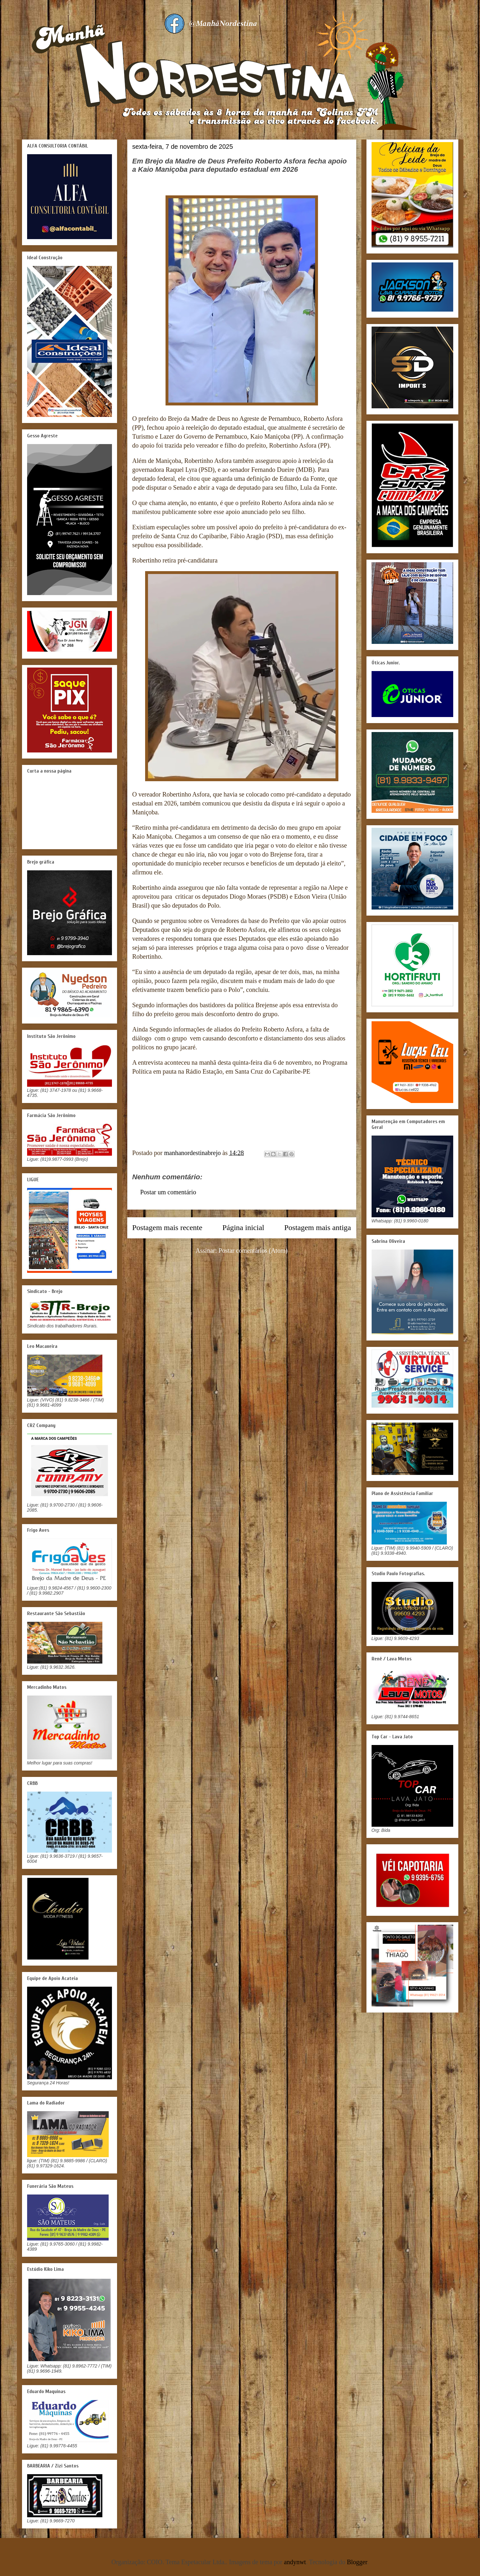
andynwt (295, 2561)
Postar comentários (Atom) (253, 1250)
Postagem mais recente (167, 1227)
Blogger (357, 2561)
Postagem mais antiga (317, 1227)
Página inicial (243, 1227)
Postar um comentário (168, 1192)
